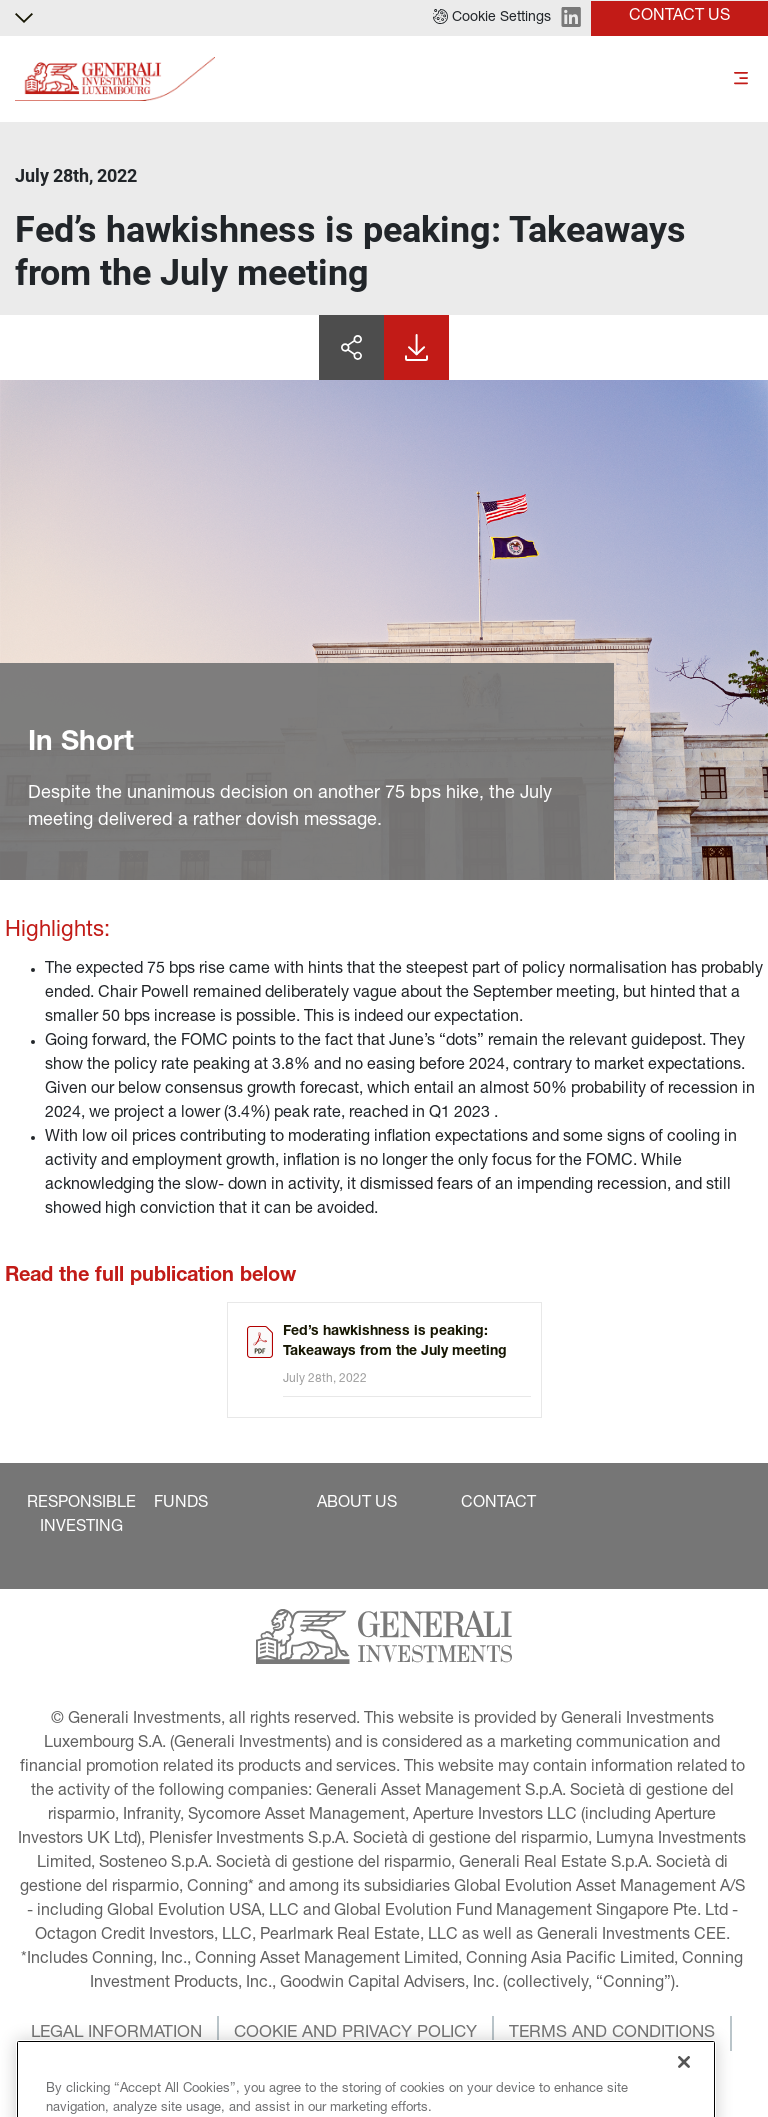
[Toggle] (741, 79)
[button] (492, 18)
